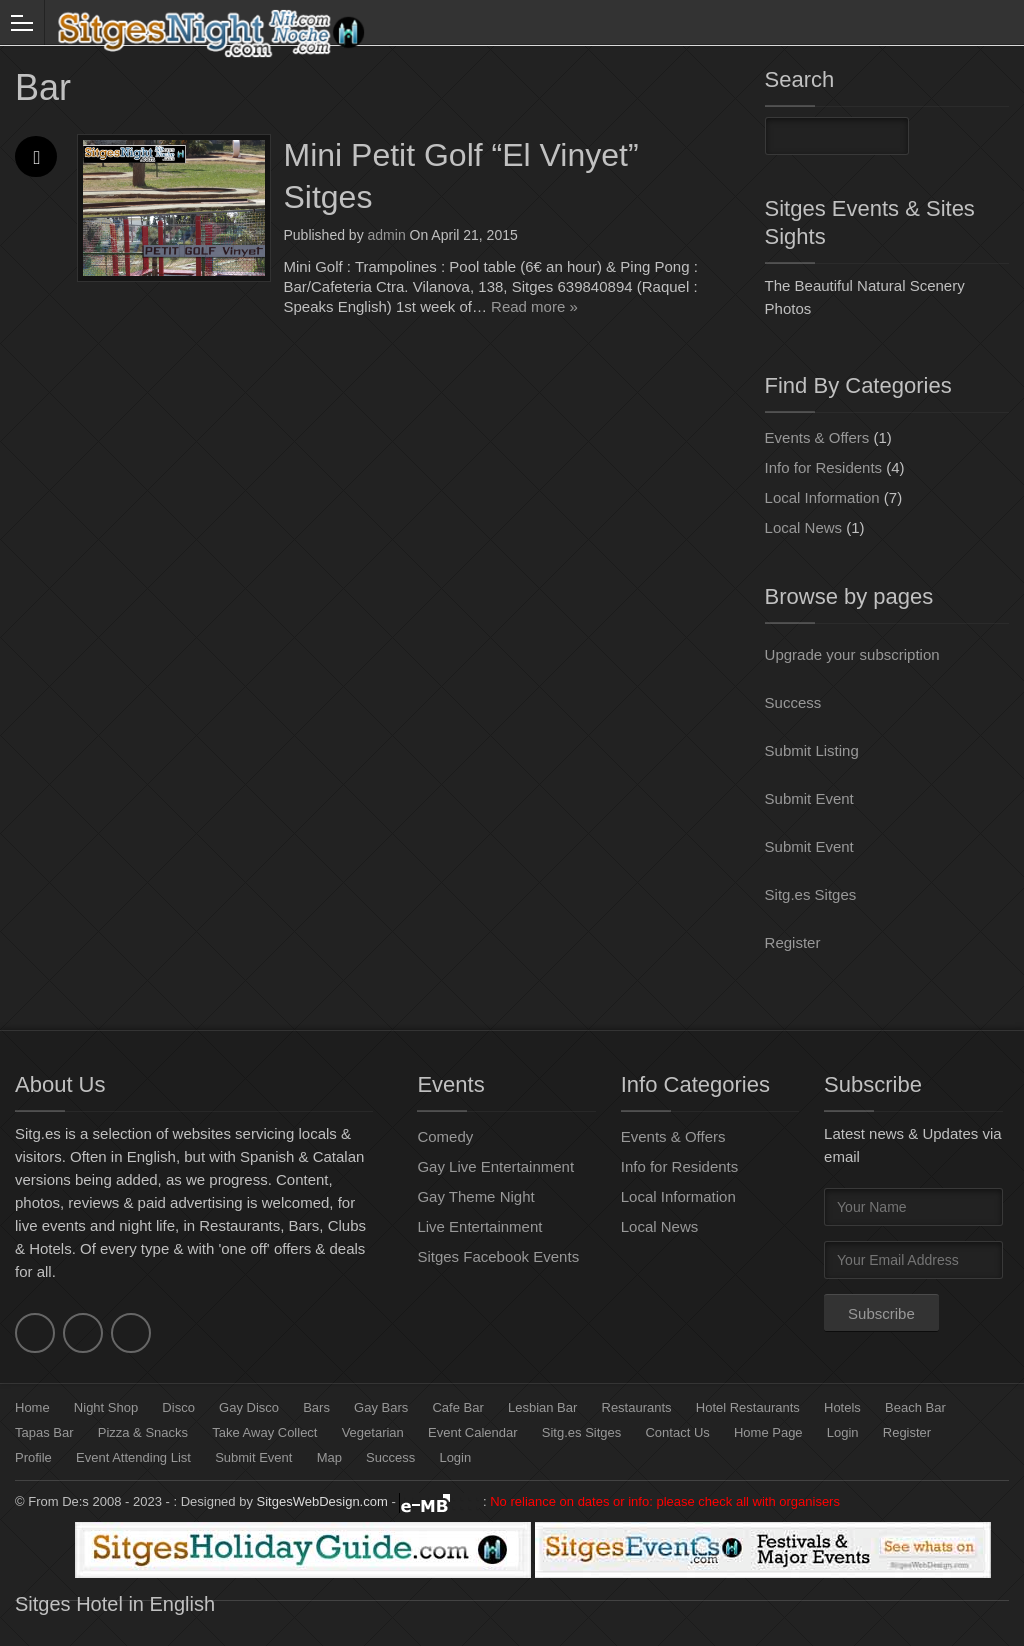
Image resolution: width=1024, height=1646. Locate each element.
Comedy (445, 1136)
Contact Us (677, 1432)
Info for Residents (824, 467)
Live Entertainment (479, 1226)
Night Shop (106, 1407)
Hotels (842, 1407)
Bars (316, 1407)
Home (32, 1407)
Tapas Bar (44, 1432)
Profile (33, 1457)
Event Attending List (133, 1457)
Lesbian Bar (542, 1407)
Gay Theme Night (475, 1196)
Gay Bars (381, 1407)
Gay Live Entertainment (495, 1166)
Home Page (768, 1432)
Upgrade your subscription (852, 654)
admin (387, 235)
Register (793, 942)
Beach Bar (915, 1407)
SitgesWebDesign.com (322, 1501)
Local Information (822, 497)
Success (793, 702)
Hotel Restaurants (748, 1407)
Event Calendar (473, 1432)
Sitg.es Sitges (811, 894)
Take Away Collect (264, 1432)
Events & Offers (817, 437)
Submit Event (809, 798)
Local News (804, 527)
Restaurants (637, 1407)
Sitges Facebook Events (498, 1256)
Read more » (534, 306)
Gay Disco (249, 1407)
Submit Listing (812, 750)
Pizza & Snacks (143, 1432)
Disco (178, 1407)
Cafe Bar (457, 1407)
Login (843, 1432)
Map (329, 1457)
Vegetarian (373, 1432)
